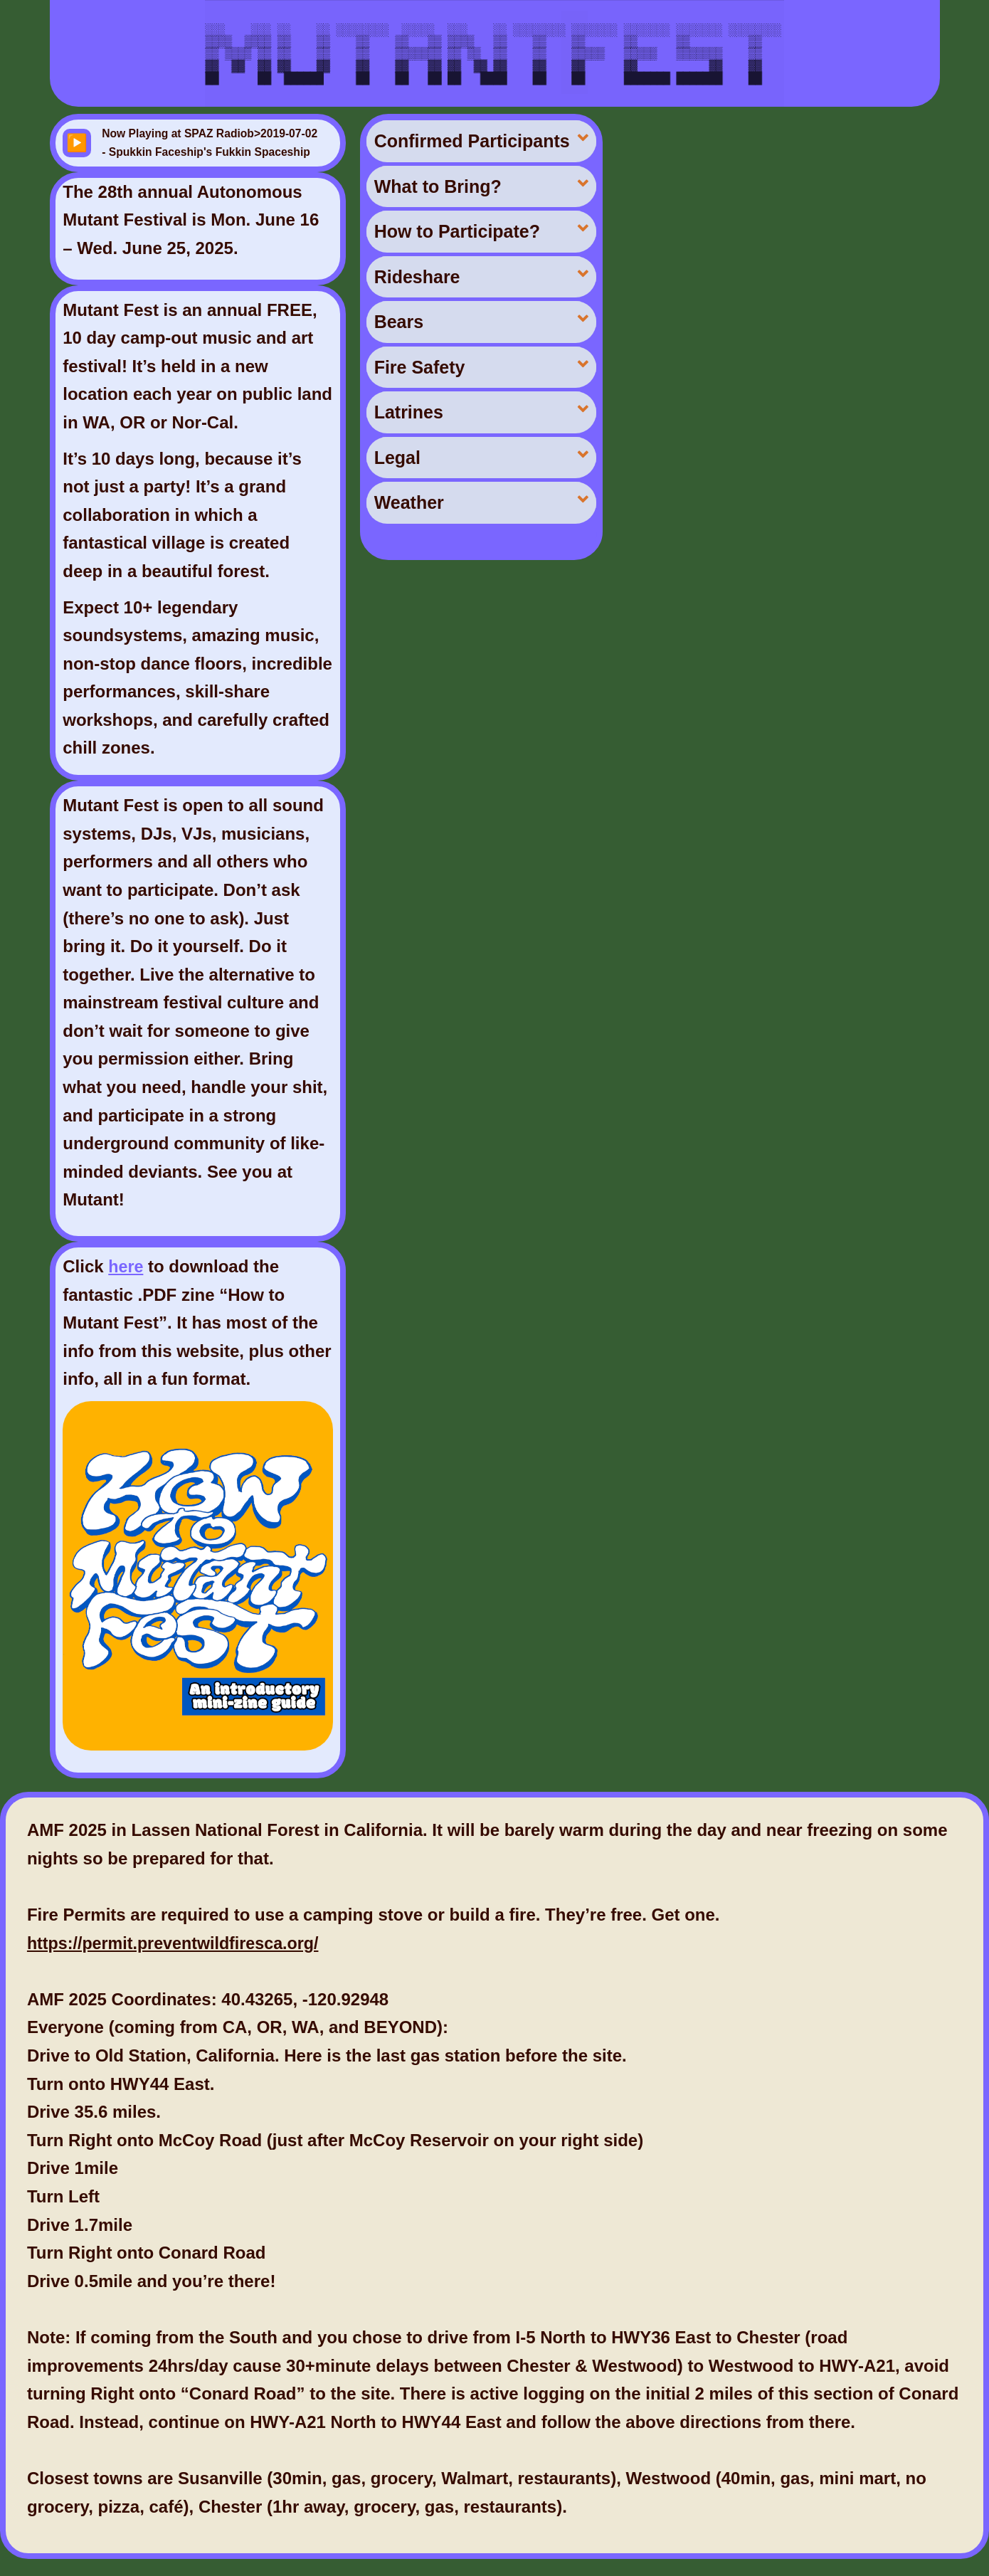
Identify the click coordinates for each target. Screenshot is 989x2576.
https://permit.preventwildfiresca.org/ (177, 1943)
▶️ (77, 142)
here (126, 1266)
